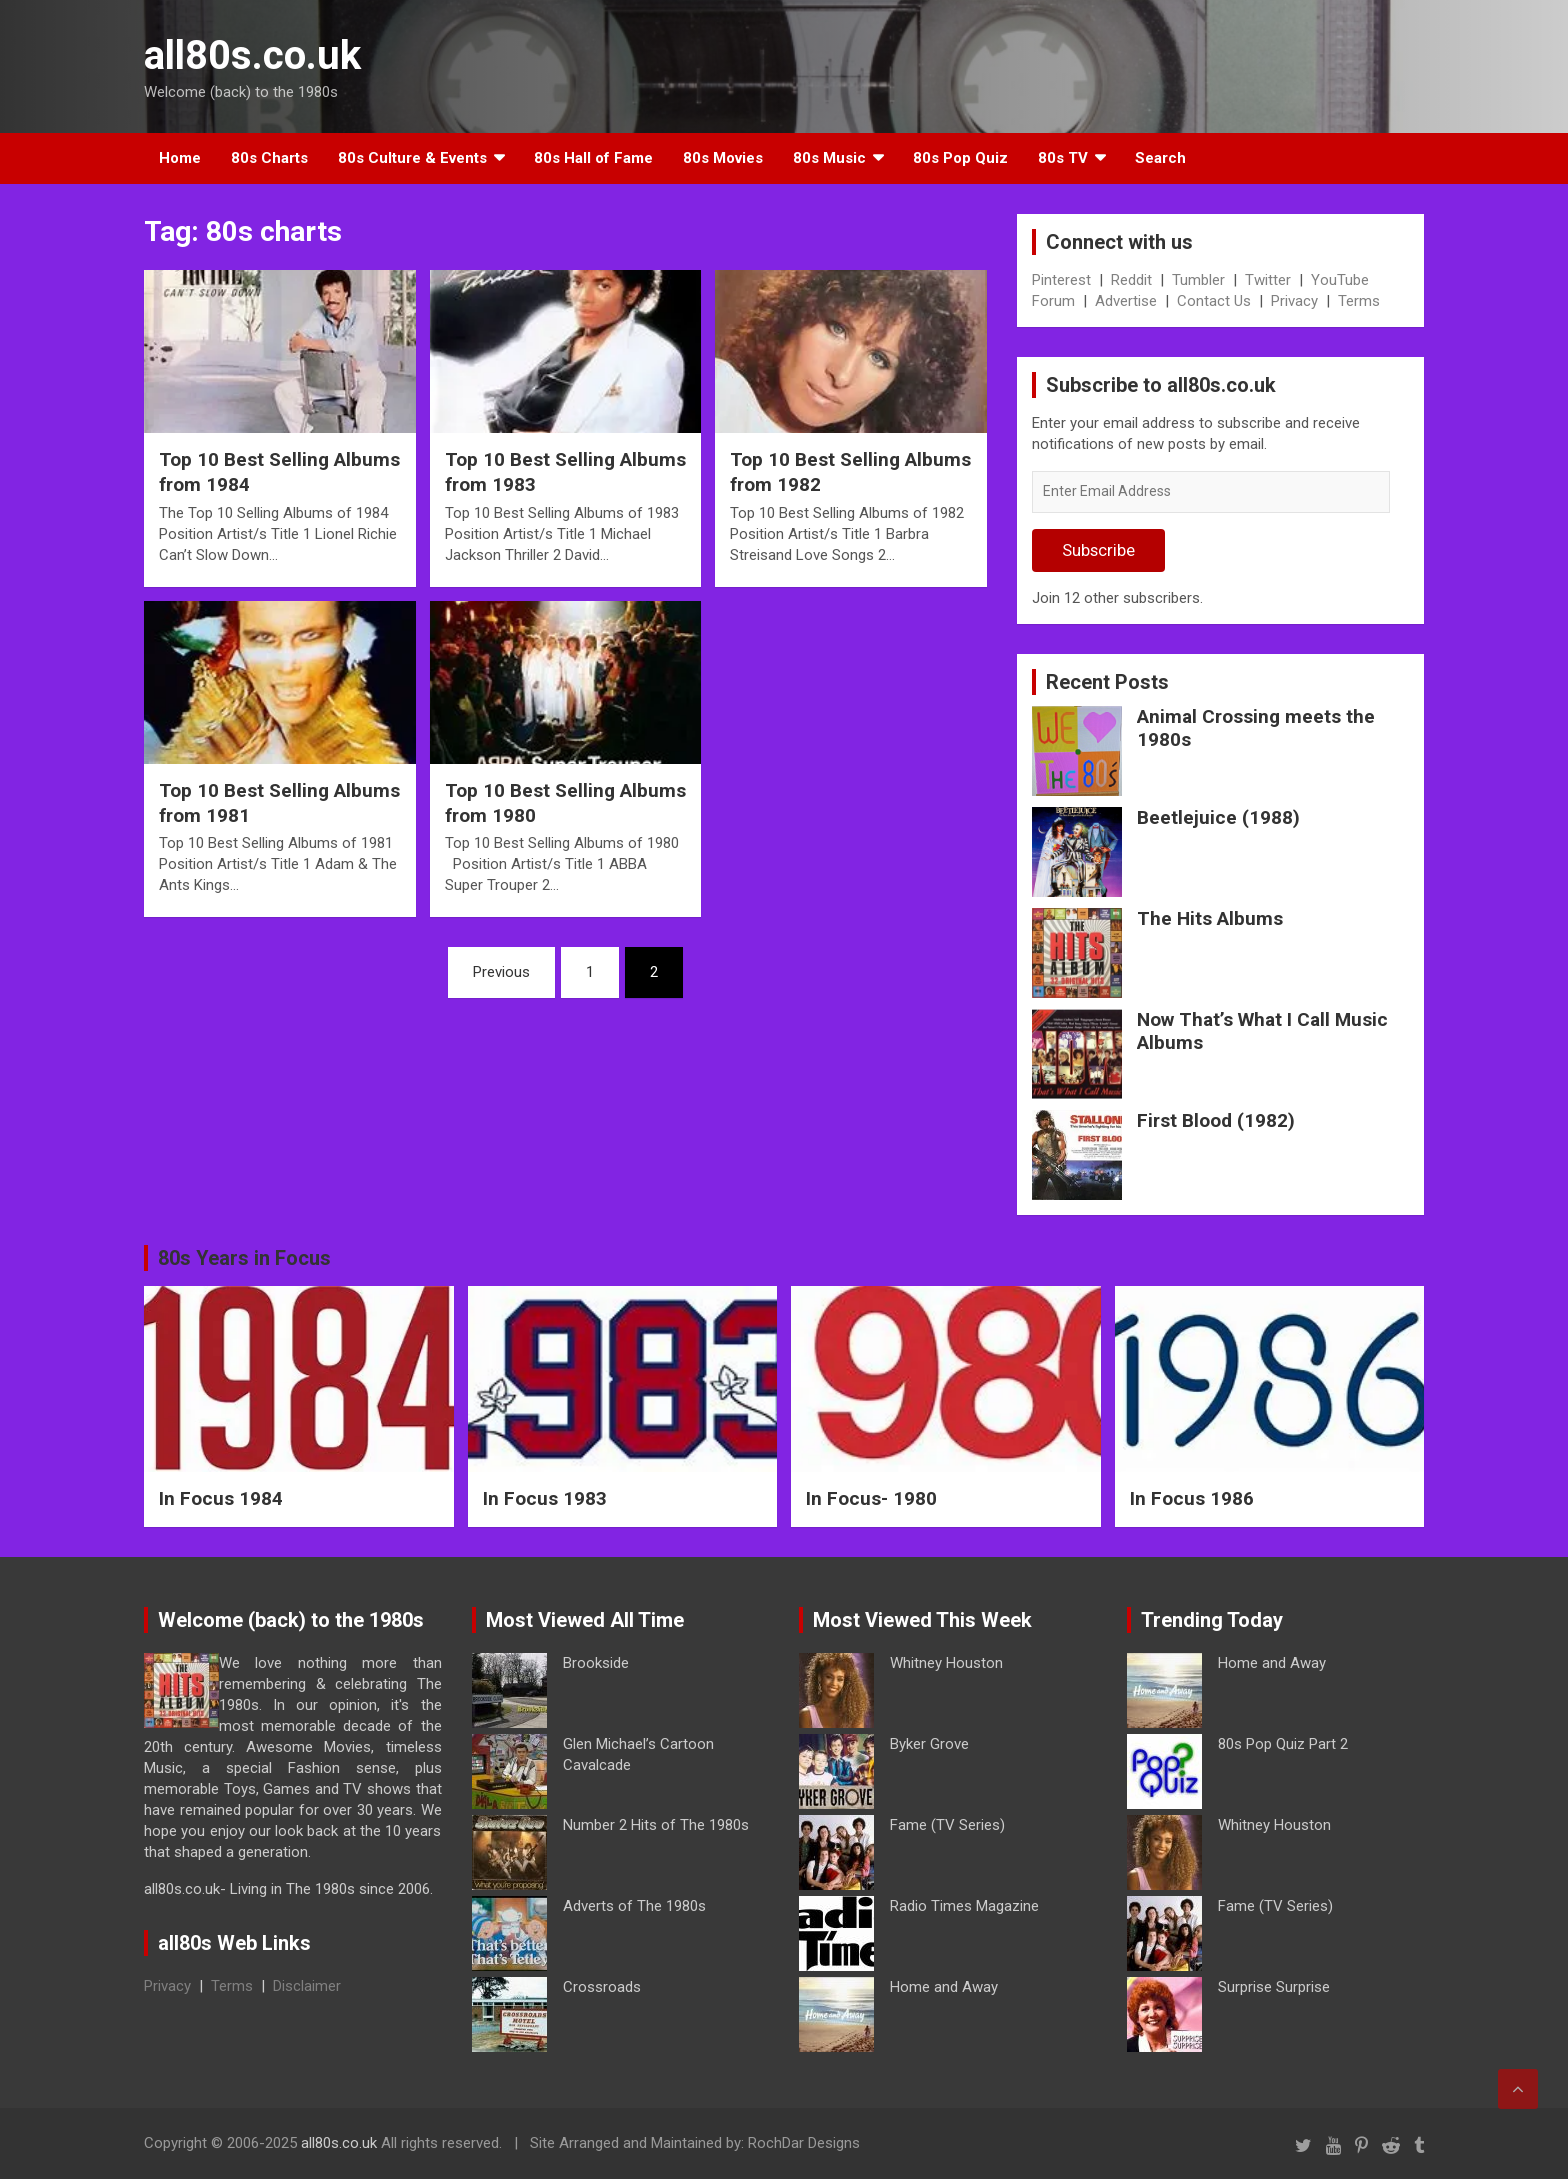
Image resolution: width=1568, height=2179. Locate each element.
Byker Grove (929, 1744)
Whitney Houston (946, 1663)
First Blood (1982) (1216, 1120)
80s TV (1063, 158)
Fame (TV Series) (947, 1825)
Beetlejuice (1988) (1218, 817)
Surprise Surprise (1274, 1987)
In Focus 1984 (221, 1498)
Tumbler (1198, 280)
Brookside (596, 1663)
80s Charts (269, 158)
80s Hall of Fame (593, 158)
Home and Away (944, 1987)
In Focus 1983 (545, 1498)
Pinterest (1061, 280)
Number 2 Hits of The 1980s (656, 1825)
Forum (1053, 301)
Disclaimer (307, 1986)
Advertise (1126, 301)
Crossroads (602, 1987)
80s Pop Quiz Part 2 (1283, 1744)
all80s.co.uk (252, 55)
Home (180, 158)
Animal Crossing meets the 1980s (1256, 728)
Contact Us (1214, 301)
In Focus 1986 (1192, 1498)
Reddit (1131, 280)
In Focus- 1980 (871, 1498)
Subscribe (1098, 550)
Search (1160, 158)
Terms (1359, 301)
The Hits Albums (1210, 918)
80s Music (829, 158)
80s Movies (723, 158)
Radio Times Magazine (964, 1906)
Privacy (1294, 301)
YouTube (1340, 280)
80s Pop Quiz (960, 158)
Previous (501, 972)
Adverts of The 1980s (634, 1906)
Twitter (1268, 280)
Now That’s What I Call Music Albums (1262, 1031)
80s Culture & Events (412, 158)
